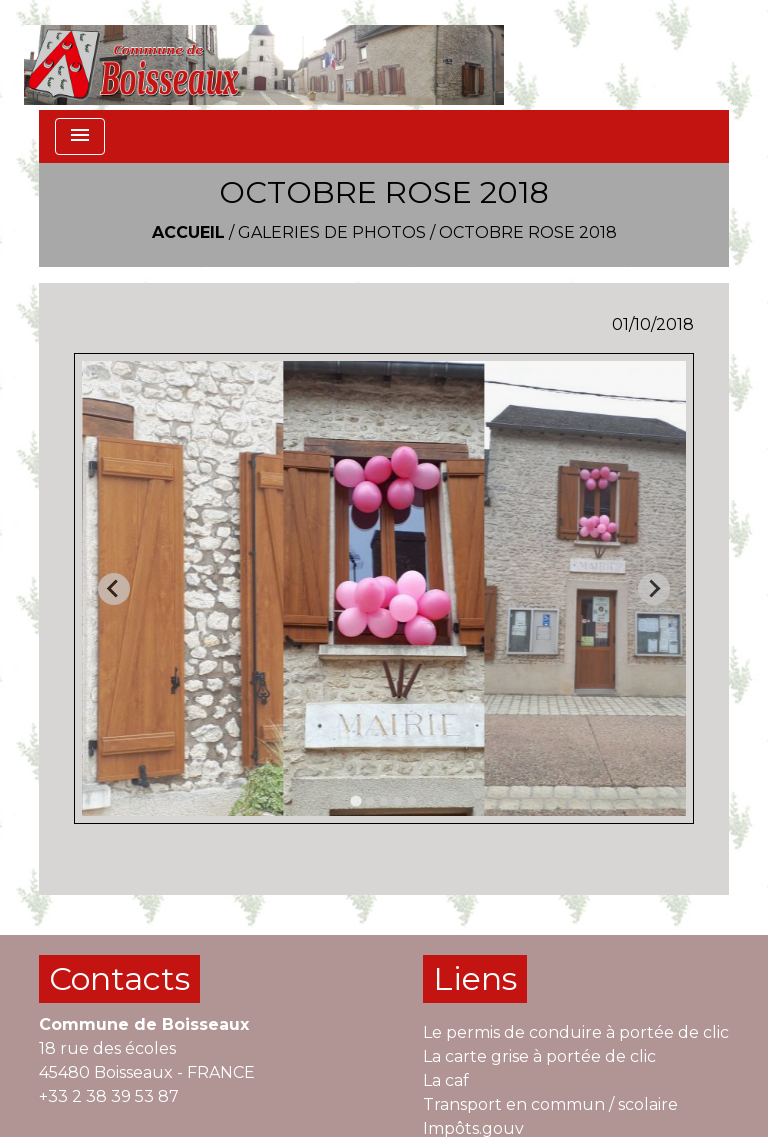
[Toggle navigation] (80, 136)
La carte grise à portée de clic (539, 1056)
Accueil (188, 232)
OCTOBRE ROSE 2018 (528, 232)
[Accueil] (264, 55)
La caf (446, 1080)
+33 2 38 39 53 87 (109, 1096)
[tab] (355, 801)
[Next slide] (654, 589)
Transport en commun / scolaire (550, 1104)
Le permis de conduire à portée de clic (576, 1032)
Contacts (119, 978)
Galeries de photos (332, 232)
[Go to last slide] (114, 589)
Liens (475, 978)
